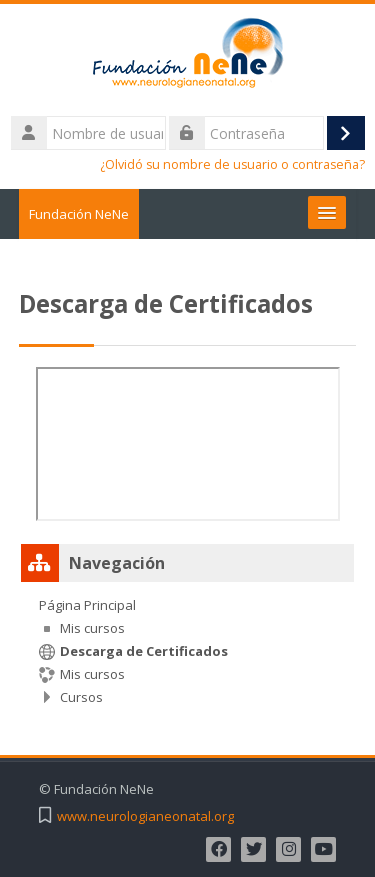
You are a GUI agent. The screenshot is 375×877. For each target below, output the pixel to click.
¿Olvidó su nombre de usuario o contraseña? (232, 164)
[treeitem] (188, 651)
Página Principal (87, 605)
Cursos (81, 697)
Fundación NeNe (79, 214)
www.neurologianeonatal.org (145, 816)
